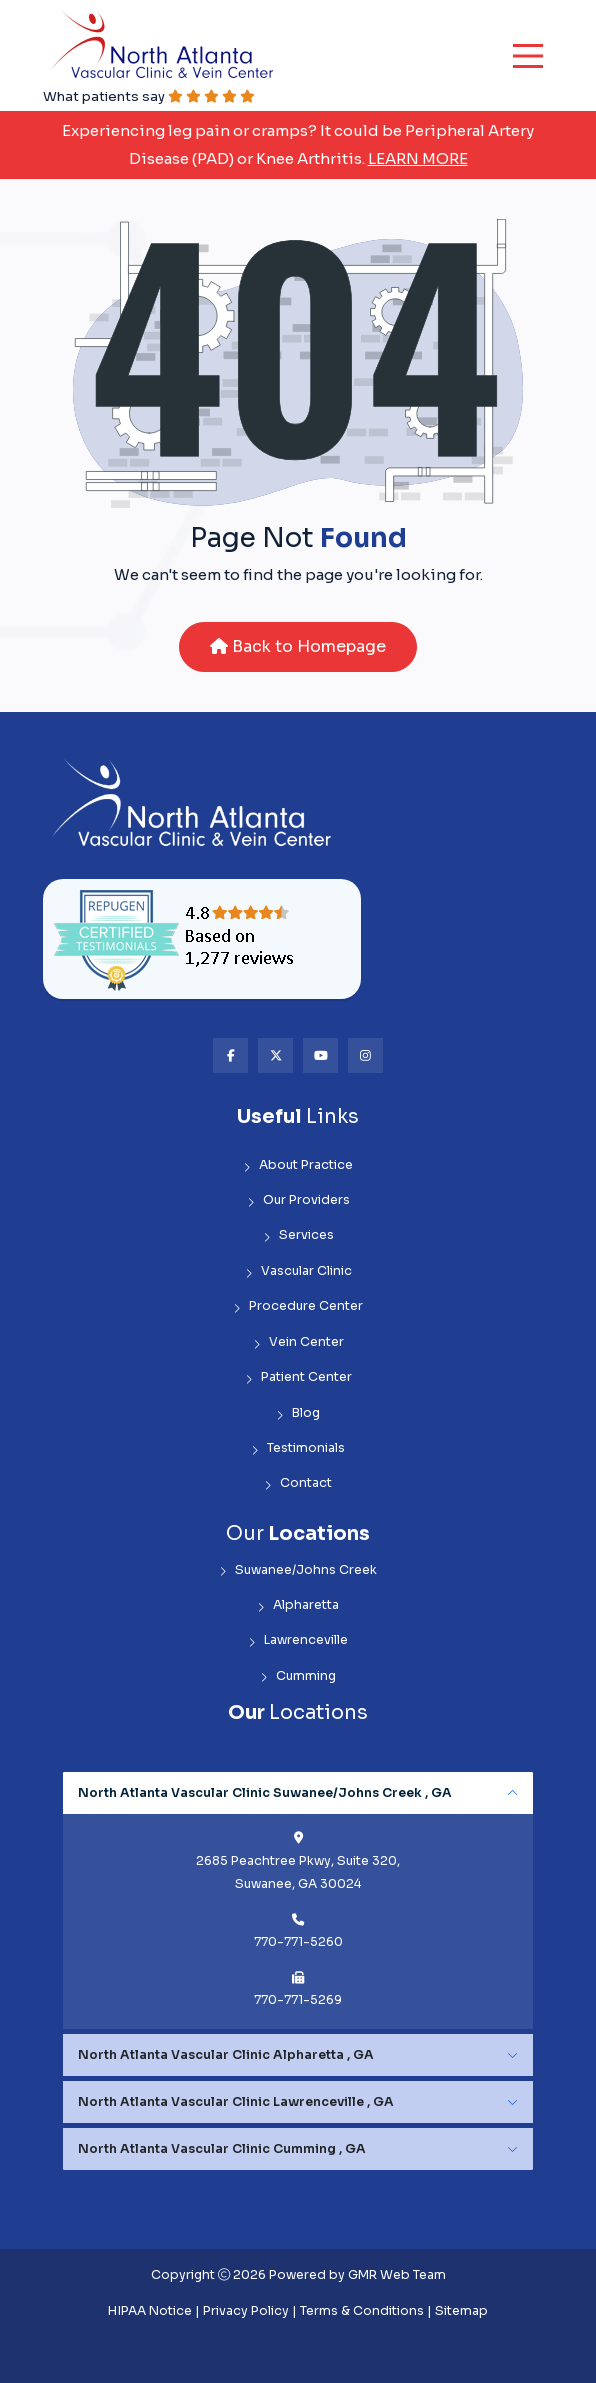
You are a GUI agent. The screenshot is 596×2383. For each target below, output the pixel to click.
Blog (298, 1413)
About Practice (298, 1165)
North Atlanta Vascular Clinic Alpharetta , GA (226, 2055)
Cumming (298, 1676)
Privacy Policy (246, 2311)
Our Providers (298, 1200)
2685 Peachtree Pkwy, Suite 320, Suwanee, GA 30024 (298, 1872)
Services (298, 1235)
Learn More (418, 158)
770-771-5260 (298, 1942)
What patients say (149, 96)
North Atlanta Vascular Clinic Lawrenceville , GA (236, 2102)
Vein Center (298, 1342)
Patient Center (298, 1377)
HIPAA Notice (150, 2311)
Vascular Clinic (298, 1271)
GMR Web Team (397, 2275)
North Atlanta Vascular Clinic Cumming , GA (222, 2149)
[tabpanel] (298, 1901)
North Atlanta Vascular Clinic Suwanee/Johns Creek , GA (265, 1793)
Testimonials (298, 1448)
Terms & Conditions (362, 2311)
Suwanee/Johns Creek (298, 1570)
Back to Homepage (298, 646)
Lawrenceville (298, 1640)
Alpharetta (298, 1605)
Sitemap (461, 2311)
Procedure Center (298, 1306)
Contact (298, 1483)
